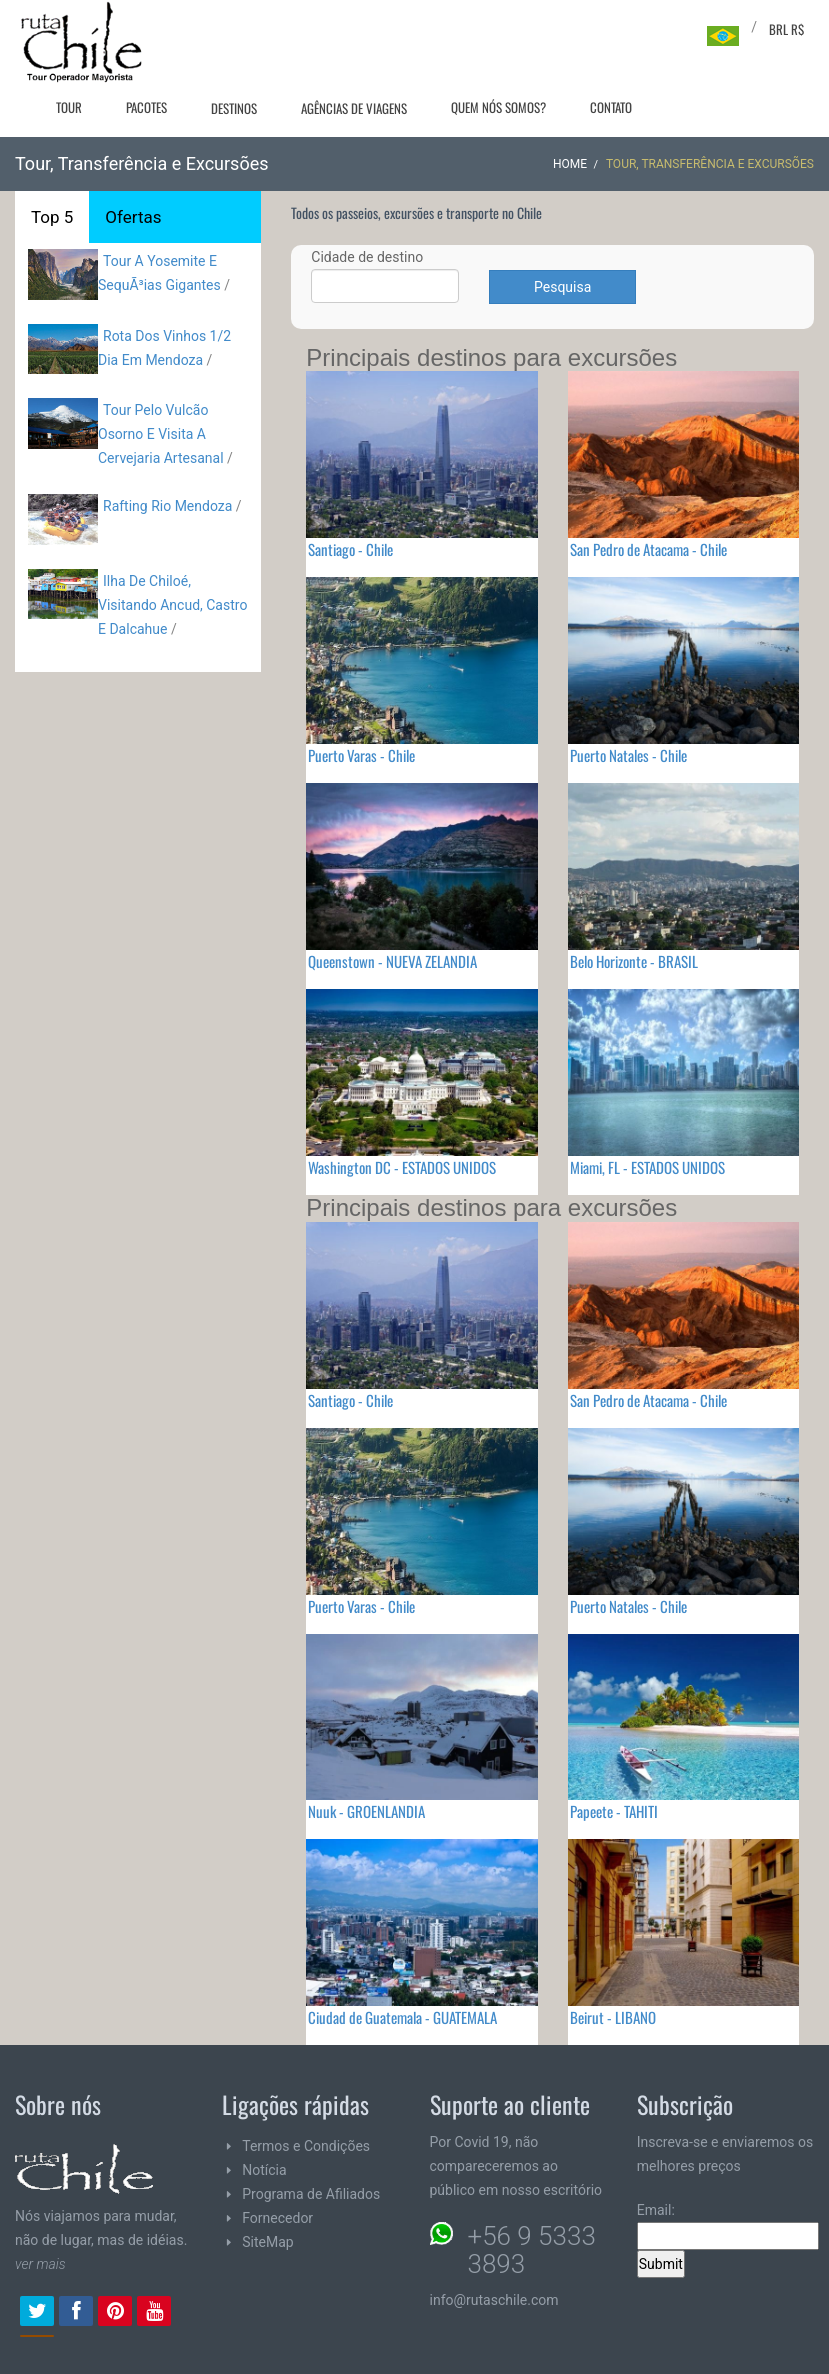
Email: (728, 2226)
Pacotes (146, 107)
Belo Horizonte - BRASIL (634, 961)
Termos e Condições (306, 2146)
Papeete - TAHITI (614, 1811)
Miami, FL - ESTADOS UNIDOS (647, 1167)
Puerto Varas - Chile (361, 755)
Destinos (234, 108)
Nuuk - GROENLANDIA (366, 1811)
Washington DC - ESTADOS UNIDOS (402, 1167)
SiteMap (267, 2242)
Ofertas (133, 217)
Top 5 (52, 217)
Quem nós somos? (498, 107)
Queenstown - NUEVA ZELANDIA (392, 961)
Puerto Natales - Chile (628, 755)
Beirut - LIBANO (613, 2017)
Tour (69, 107)
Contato (611, 107)
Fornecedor (277, 2218)
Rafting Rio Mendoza (167, 506)
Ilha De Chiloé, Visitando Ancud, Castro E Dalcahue (172, 605)
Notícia (264, 2170)
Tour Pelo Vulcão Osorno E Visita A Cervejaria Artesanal (161, 434)
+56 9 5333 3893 (532, 2250)
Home (570, 164)
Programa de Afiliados (311, 2194)
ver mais (40, 2264)
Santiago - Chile (350, 549)
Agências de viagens (354, 108)
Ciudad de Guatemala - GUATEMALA (402, 2017)
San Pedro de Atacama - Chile (648, 549)
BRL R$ (786, 29)
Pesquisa (562, 287)
